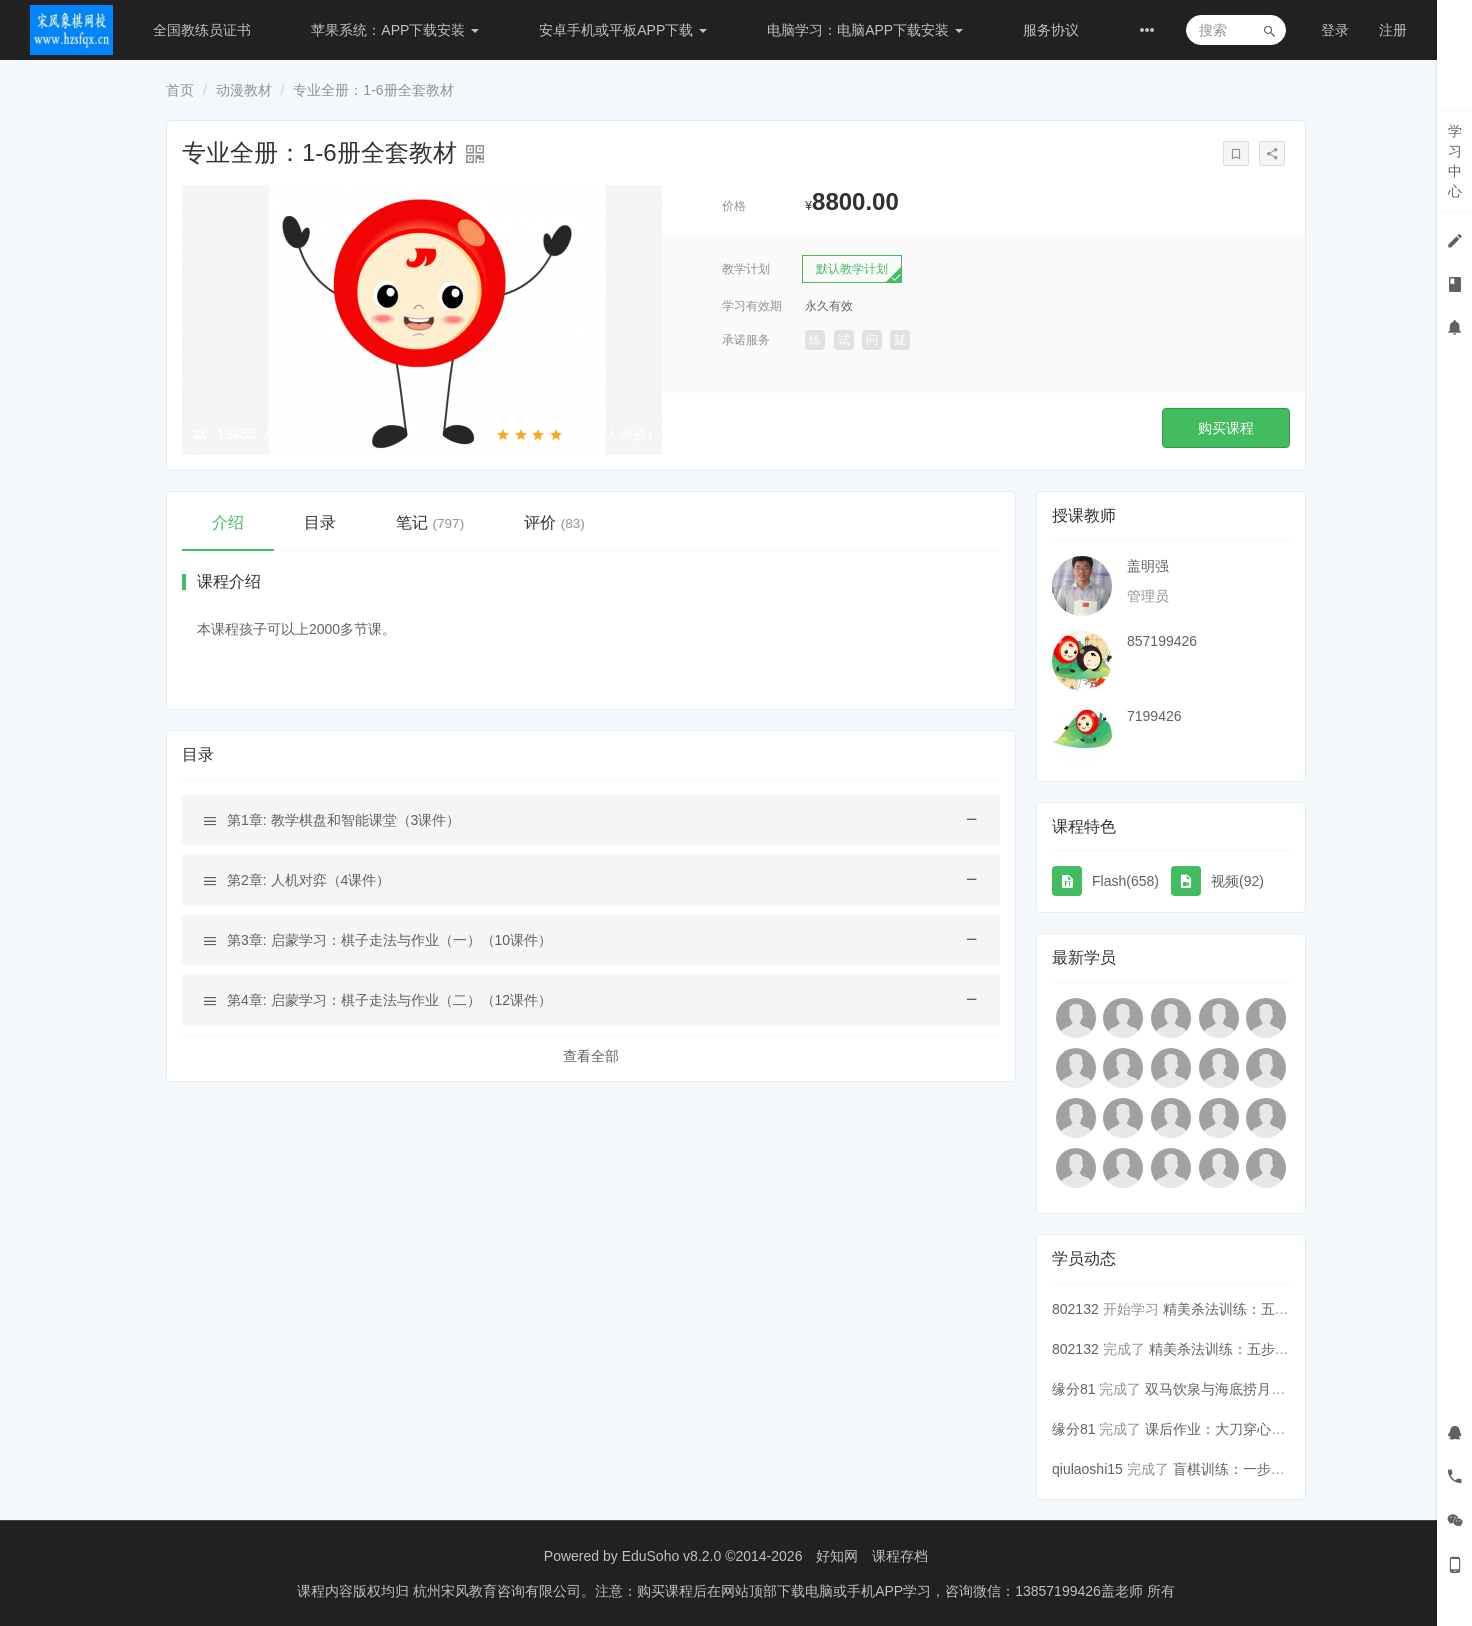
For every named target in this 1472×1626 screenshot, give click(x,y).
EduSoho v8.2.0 (672, 1556)
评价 (554, 522)
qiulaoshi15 (1087, 1469)
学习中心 (1455, 161)
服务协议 (1051, 30)
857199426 (1162, 641)
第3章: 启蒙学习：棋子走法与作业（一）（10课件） (389, 940)
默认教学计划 (852, 269)
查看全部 (591, 1056)
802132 (1075, 1309)
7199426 (1154, 716)
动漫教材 (244, 90)
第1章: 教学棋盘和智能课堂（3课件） (343, 820)
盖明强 (1148, 566)
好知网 (837, 1556)
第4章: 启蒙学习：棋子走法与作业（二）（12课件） (389, 1000)
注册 (1393, 30)
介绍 (228, 522)
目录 (320, 522)
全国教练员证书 (202, 30)
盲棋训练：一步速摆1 (1240, 1469)
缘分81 (1074, 1389)
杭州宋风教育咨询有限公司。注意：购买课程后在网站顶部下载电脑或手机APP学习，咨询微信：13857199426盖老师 (780, 1591)
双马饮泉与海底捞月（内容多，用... (1256, 1389)
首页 (180, 90)
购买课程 (1226, 428)
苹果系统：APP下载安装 (395, 30)
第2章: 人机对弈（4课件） (308, 880)
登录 (1335, 30)
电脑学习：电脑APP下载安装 (865, 30)
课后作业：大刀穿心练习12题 (1237, 1429)
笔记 (430, 522)
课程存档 (900, 1556)
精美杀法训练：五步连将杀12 (1255, 1309)
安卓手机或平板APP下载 (623, 30)
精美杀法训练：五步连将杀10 (1241, 1349)
